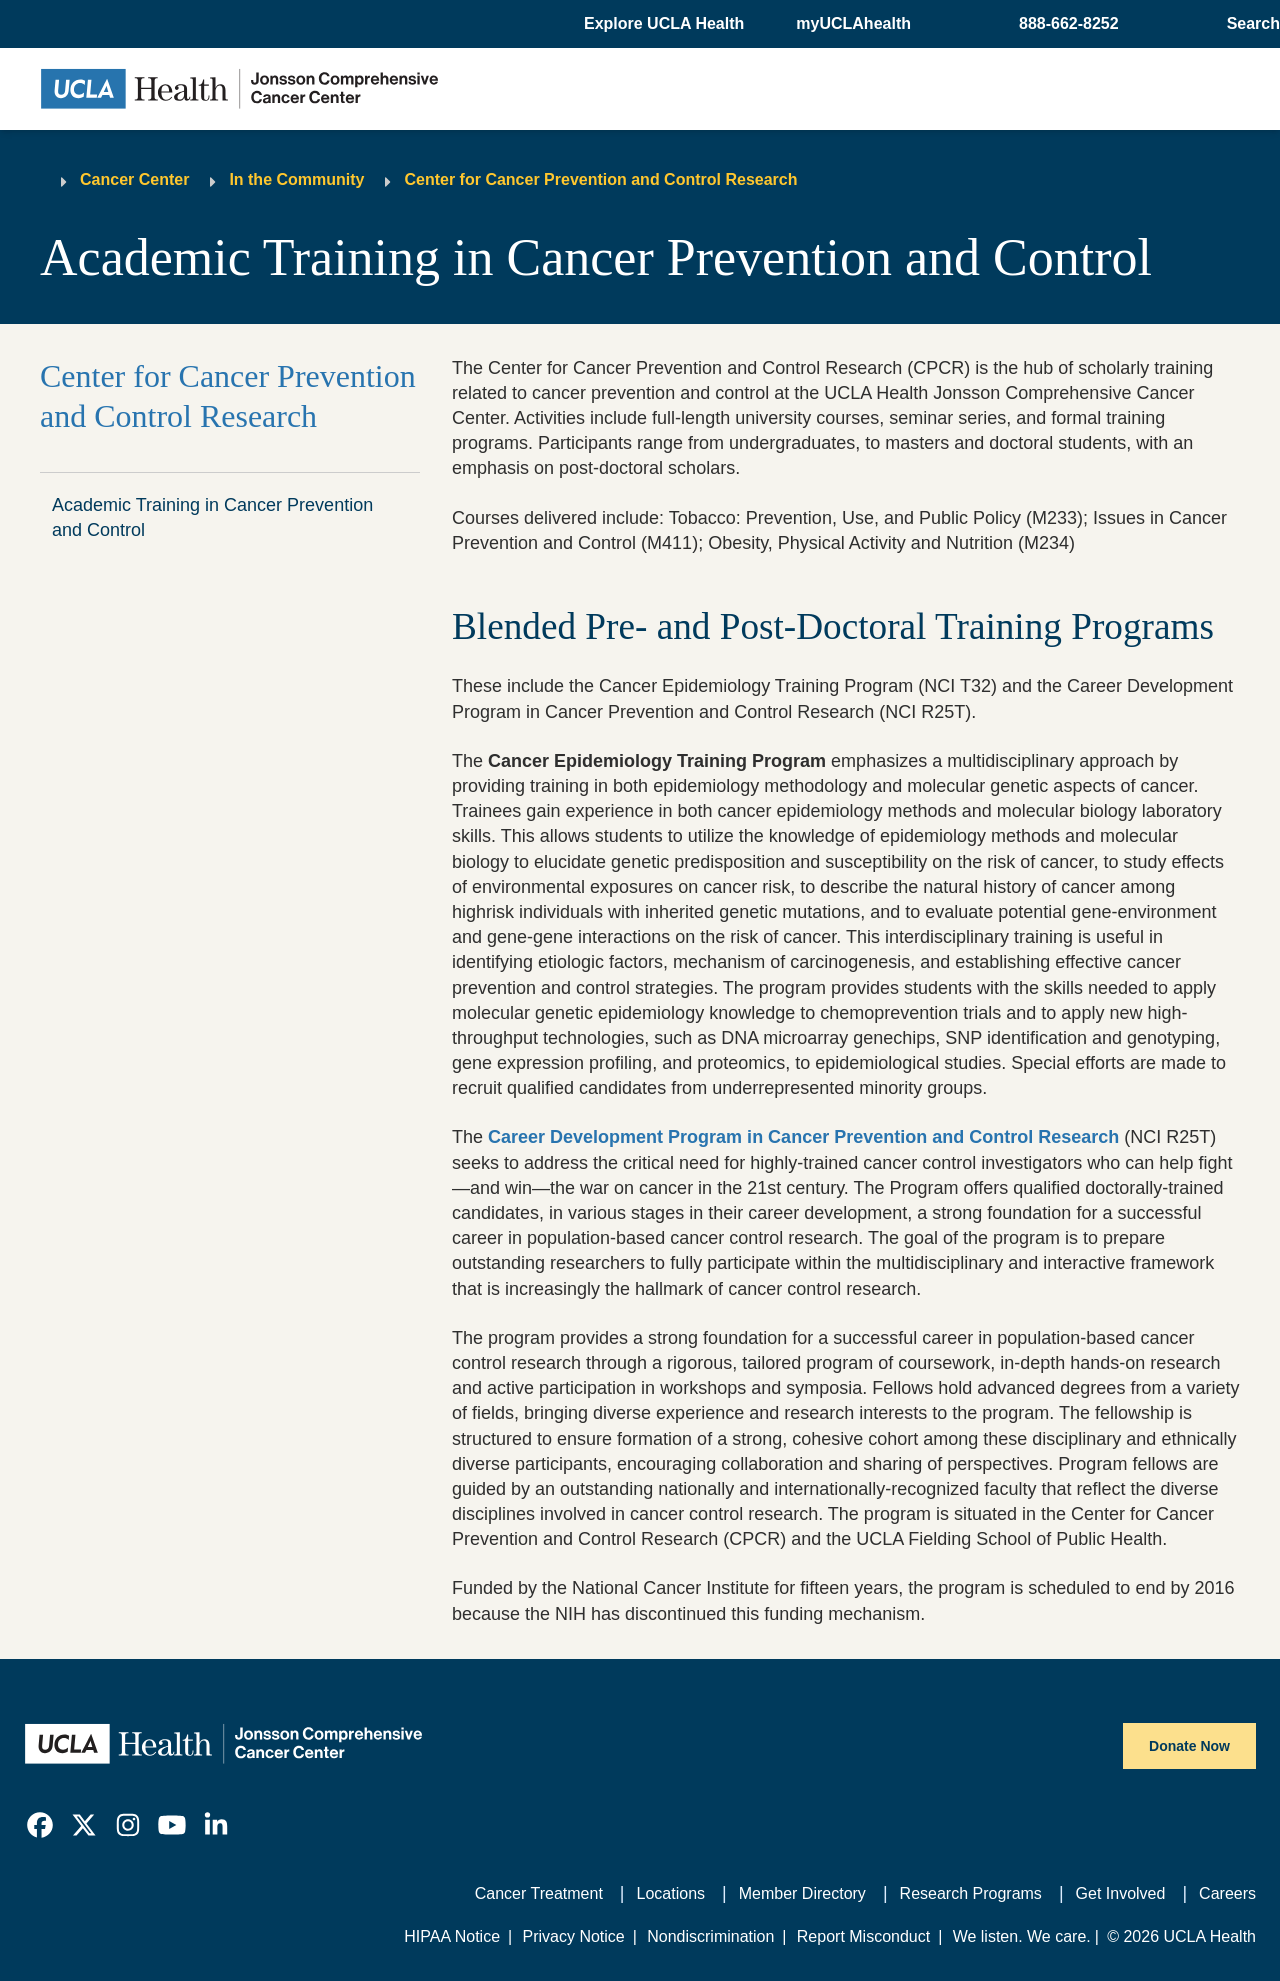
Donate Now (1189, 1746)
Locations (671, 1893)
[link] (40, 1825)
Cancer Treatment (539, 1893)
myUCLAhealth (853, 23)
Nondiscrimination (710, 1936)
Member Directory (802, 1893)
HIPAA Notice (452, 1936)
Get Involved (1121, 1893)
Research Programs (971, 1893)
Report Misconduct (863, 1936)
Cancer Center (134, 179)
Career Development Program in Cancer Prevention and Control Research (803, 1137)
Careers (1227, 1893)
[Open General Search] (1249, 24)
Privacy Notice (573, 1936)
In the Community (296, 179)
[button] (666, 24)
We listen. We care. (1022, 1936)
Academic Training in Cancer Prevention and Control (212, 517)
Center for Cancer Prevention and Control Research (600, 179)
